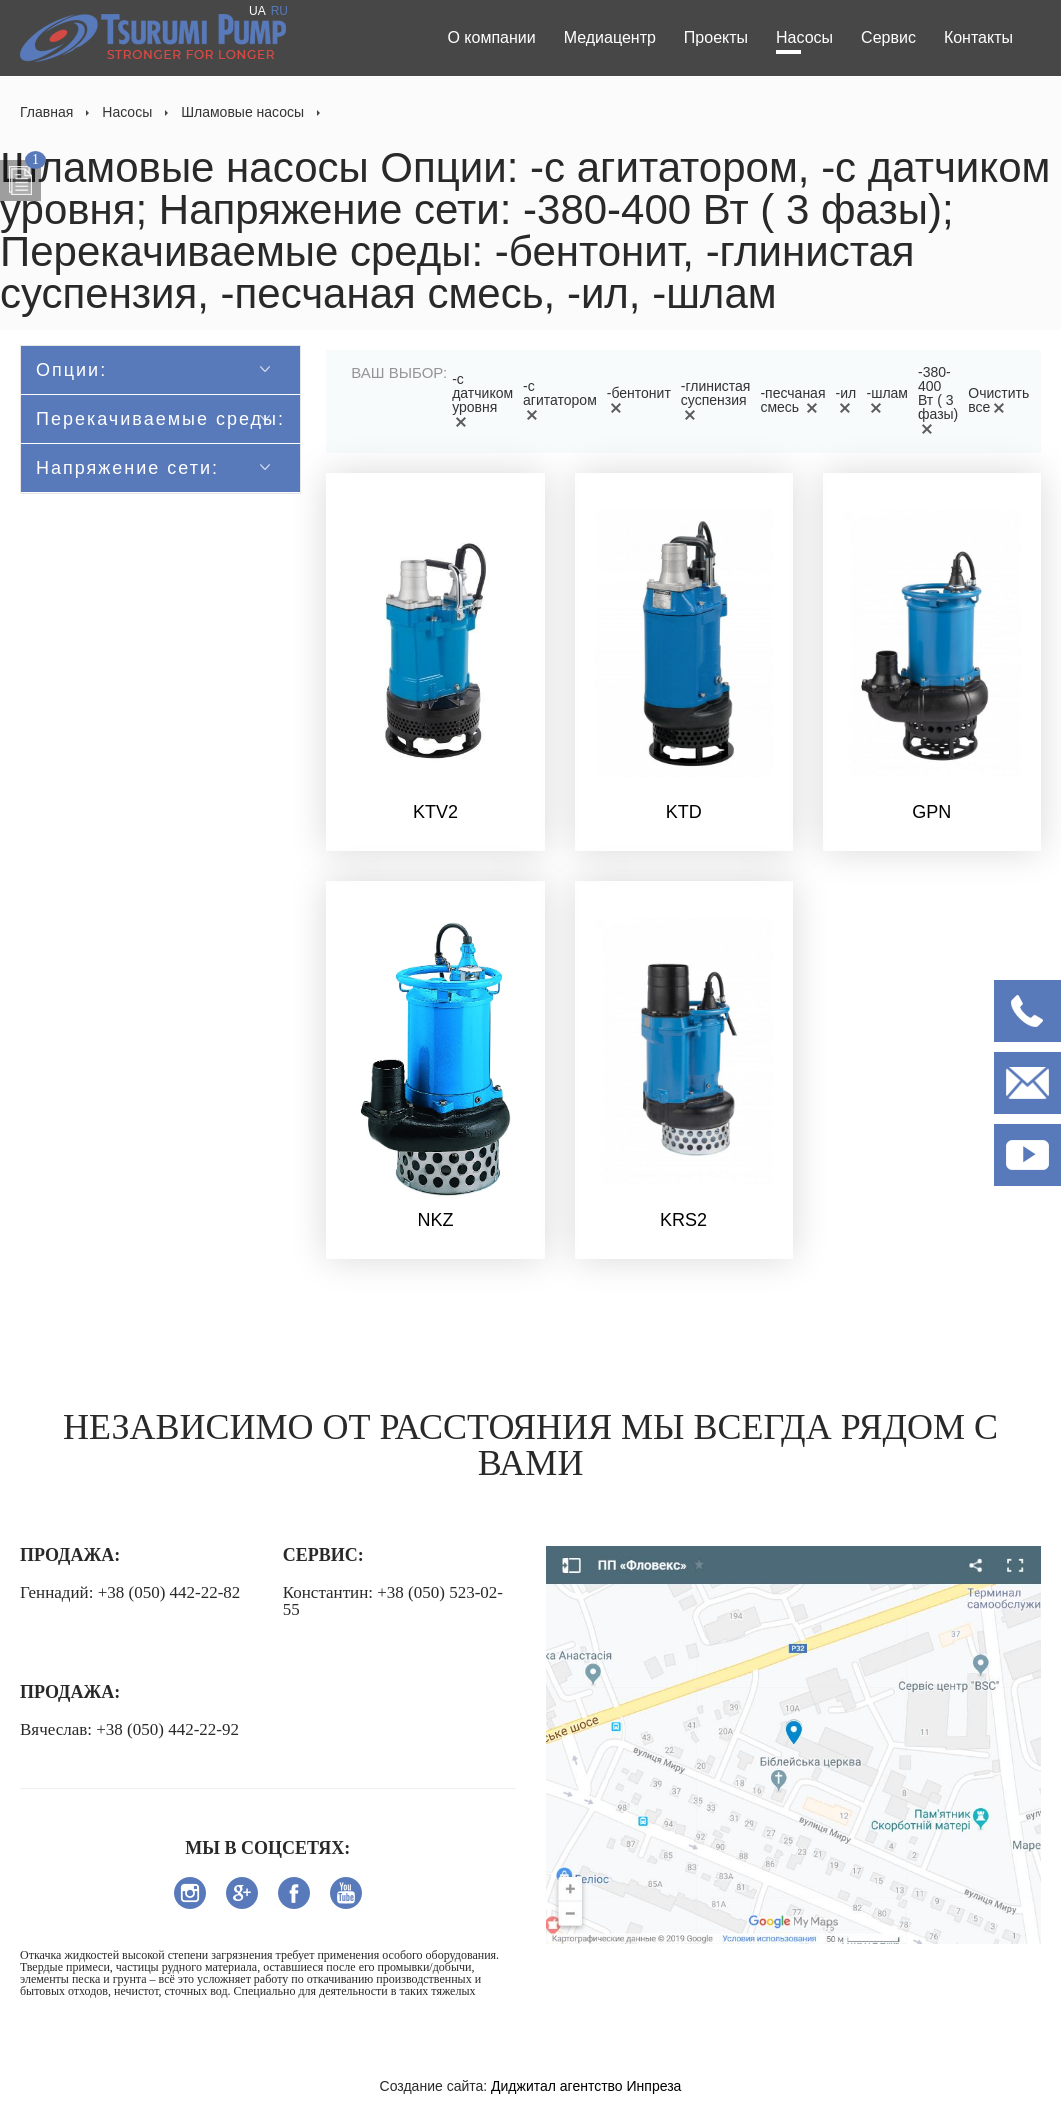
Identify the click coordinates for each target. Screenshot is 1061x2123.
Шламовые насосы (242, 112)
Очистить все (998, 400)
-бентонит (639, 400)
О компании (491, 37)
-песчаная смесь (792, 400)
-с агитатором (560, 400)
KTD (684, 812)
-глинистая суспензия (716, 400)
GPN (931, 812)
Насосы (804, 37)
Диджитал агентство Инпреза (586, 2086)
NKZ (435, 1220)
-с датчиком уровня (482, 400)
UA (257, 11)
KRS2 (683, 1220)
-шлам (887, 400)
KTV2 (435, 812)
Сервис (888, 37)
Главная (46, 112)
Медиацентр (610, 37)
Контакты (978, 37)
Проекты (716, 37)
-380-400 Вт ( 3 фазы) (938, 400)
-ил (846, 400)
